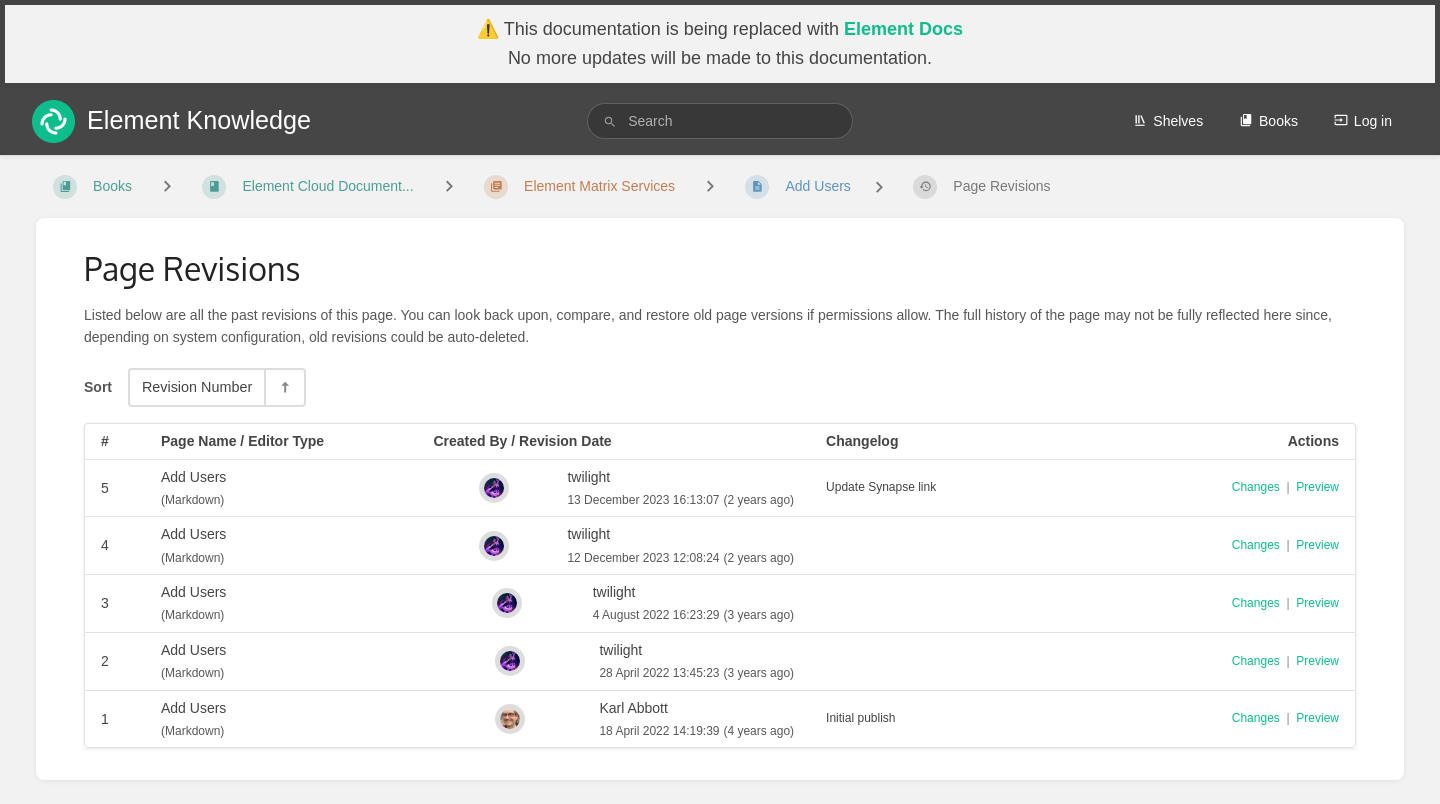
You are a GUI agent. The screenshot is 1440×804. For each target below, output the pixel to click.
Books (1268, 121)
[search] (720, 121)
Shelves (1168, 121)
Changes (1256, 487)
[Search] (610, 121)
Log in (1363, 121)
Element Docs (903, 29)
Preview (1317, 487)
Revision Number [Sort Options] (197, 387)
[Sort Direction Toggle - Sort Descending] (284, 387)
